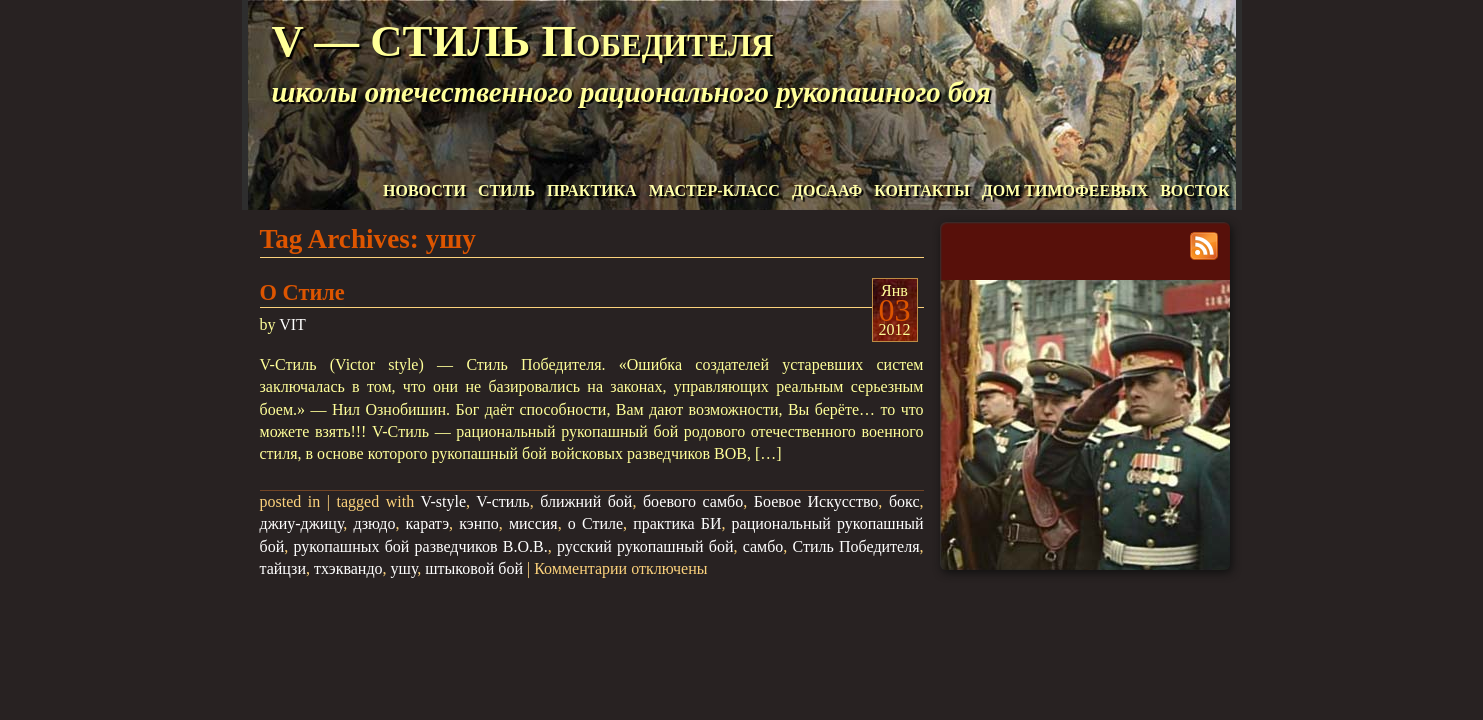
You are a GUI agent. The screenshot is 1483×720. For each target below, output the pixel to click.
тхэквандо (348, 568)
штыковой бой (474, 568)
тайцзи (283, 568)
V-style (443, 501)
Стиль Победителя (856, 546)
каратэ (428, 523)
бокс (904, 501)
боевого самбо (693, 501)
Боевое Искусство (816, 501)
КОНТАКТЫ (922, 190)
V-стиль (502, 501)
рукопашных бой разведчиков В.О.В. (420, 546)
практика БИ (677, 523)
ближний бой (586, 501)
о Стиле (595, 523)
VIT (292, 324)
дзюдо (374, 523)
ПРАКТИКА (592, 190)
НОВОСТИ (424, 190)
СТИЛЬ (506, 190)
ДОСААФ (827, 190)
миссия (533, 523)
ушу (404, 568)
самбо (763, 546)
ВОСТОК (1194, 190)
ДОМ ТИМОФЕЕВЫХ (1065, 190)
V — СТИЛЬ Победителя (523, 41)
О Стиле (302, 292)
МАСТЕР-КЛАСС (714, 190)
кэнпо (479, 523)
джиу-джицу (302, 523)
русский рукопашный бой (645, 546)
